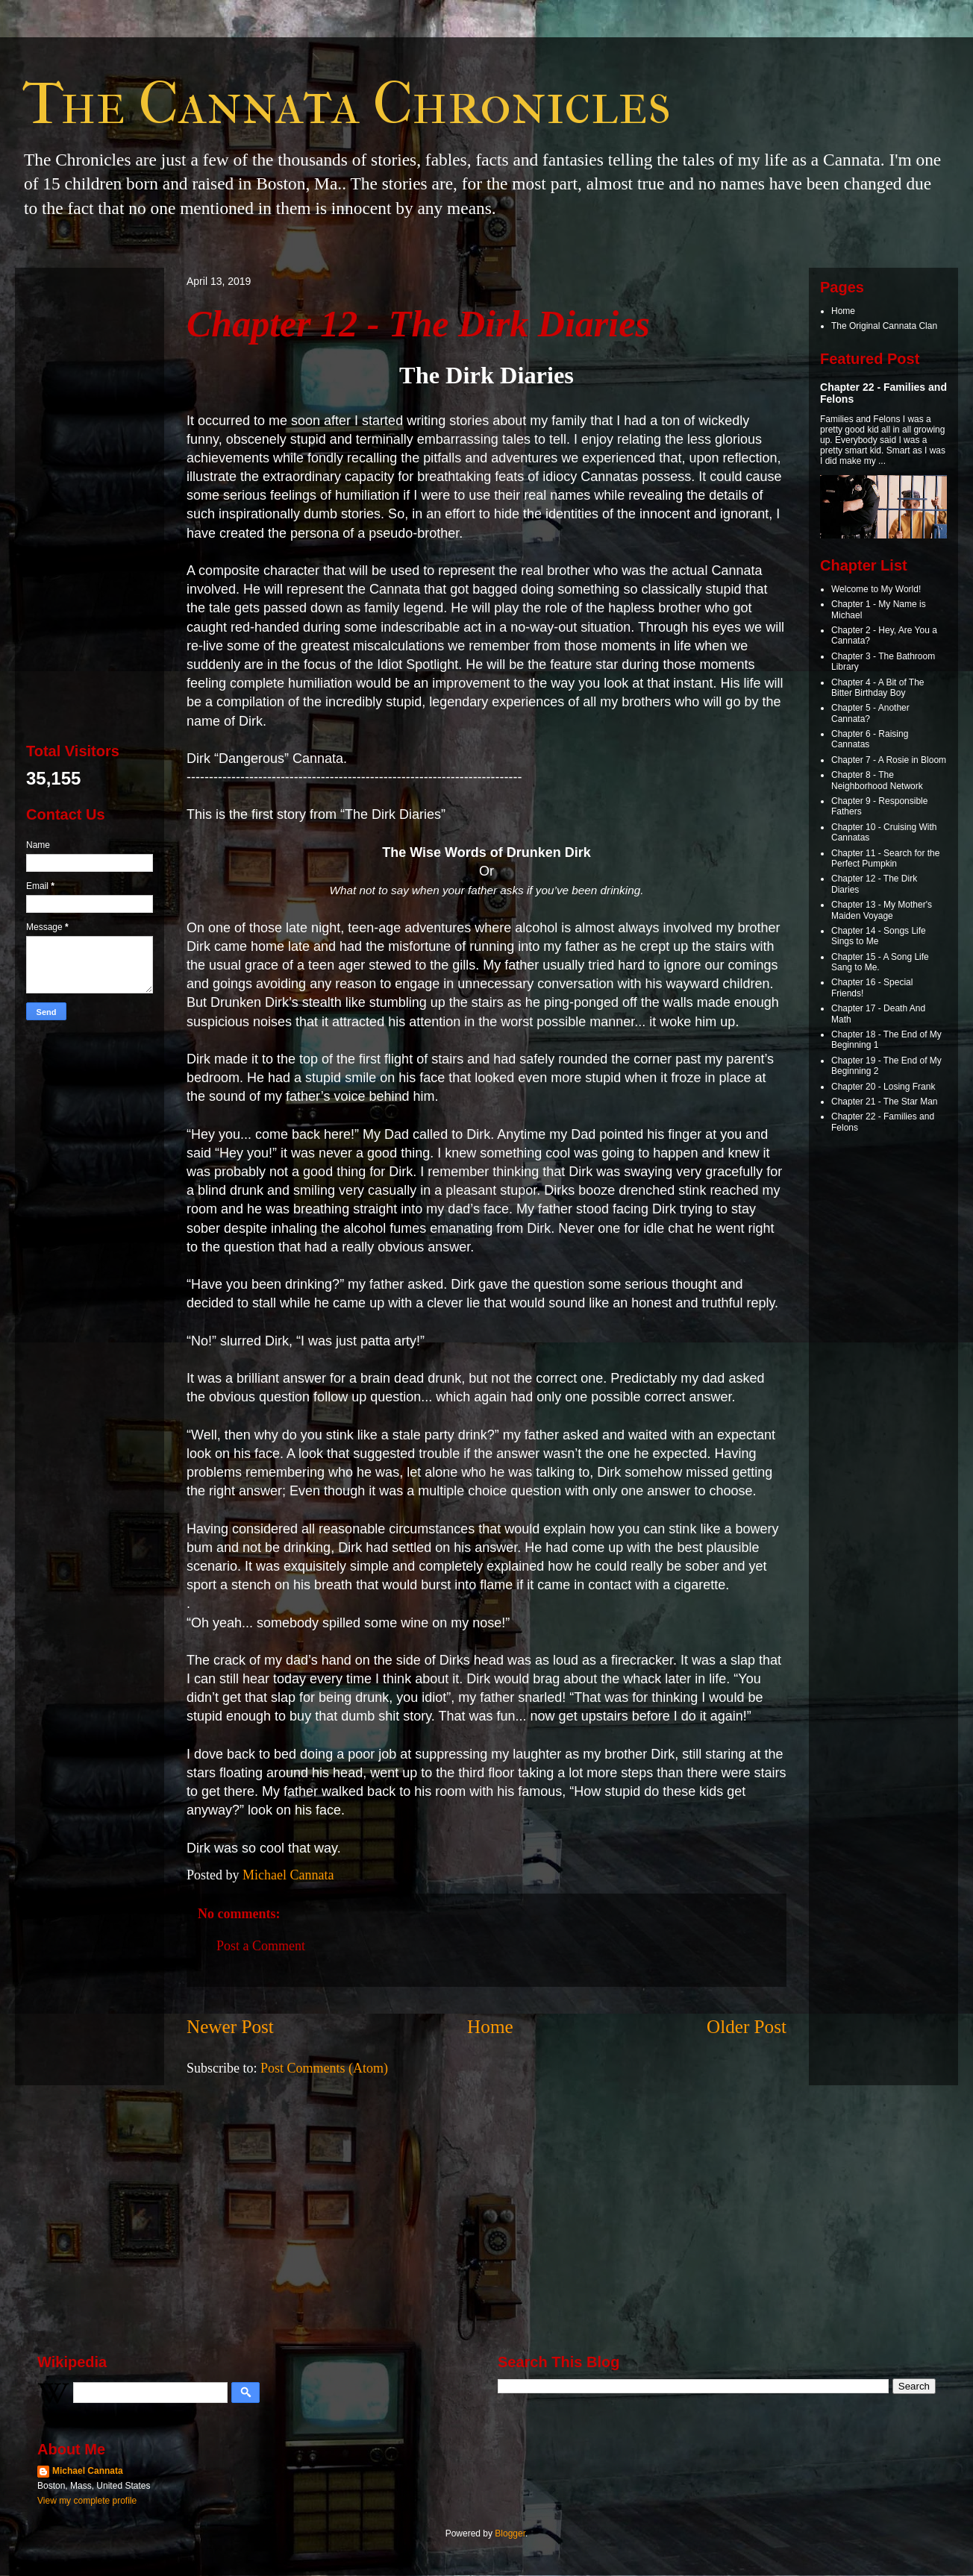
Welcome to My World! (876, 589)
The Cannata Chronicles (346, 104)
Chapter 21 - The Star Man (884, 1101)
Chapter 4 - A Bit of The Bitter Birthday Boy (877, 687)
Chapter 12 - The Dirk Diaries (418, 324)
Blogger (510, 2533)
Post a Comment (260, 1945)
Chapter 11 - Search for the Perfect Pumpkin (885, 858)
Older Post (746, 2027)
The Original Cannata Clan (884, 326)
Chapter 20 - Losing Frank (883, 1086)
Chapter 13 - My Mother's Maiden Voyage (881, 909)
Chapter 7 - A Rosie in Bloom (888, 760)
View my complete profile (87, 2500)
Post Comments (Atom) (324, 2068)
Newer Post (230, 2027)
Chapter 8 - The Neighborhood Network (877, 780)
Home (490, 2027)
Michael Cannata (87, 2471)
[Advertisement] (89, 502)
